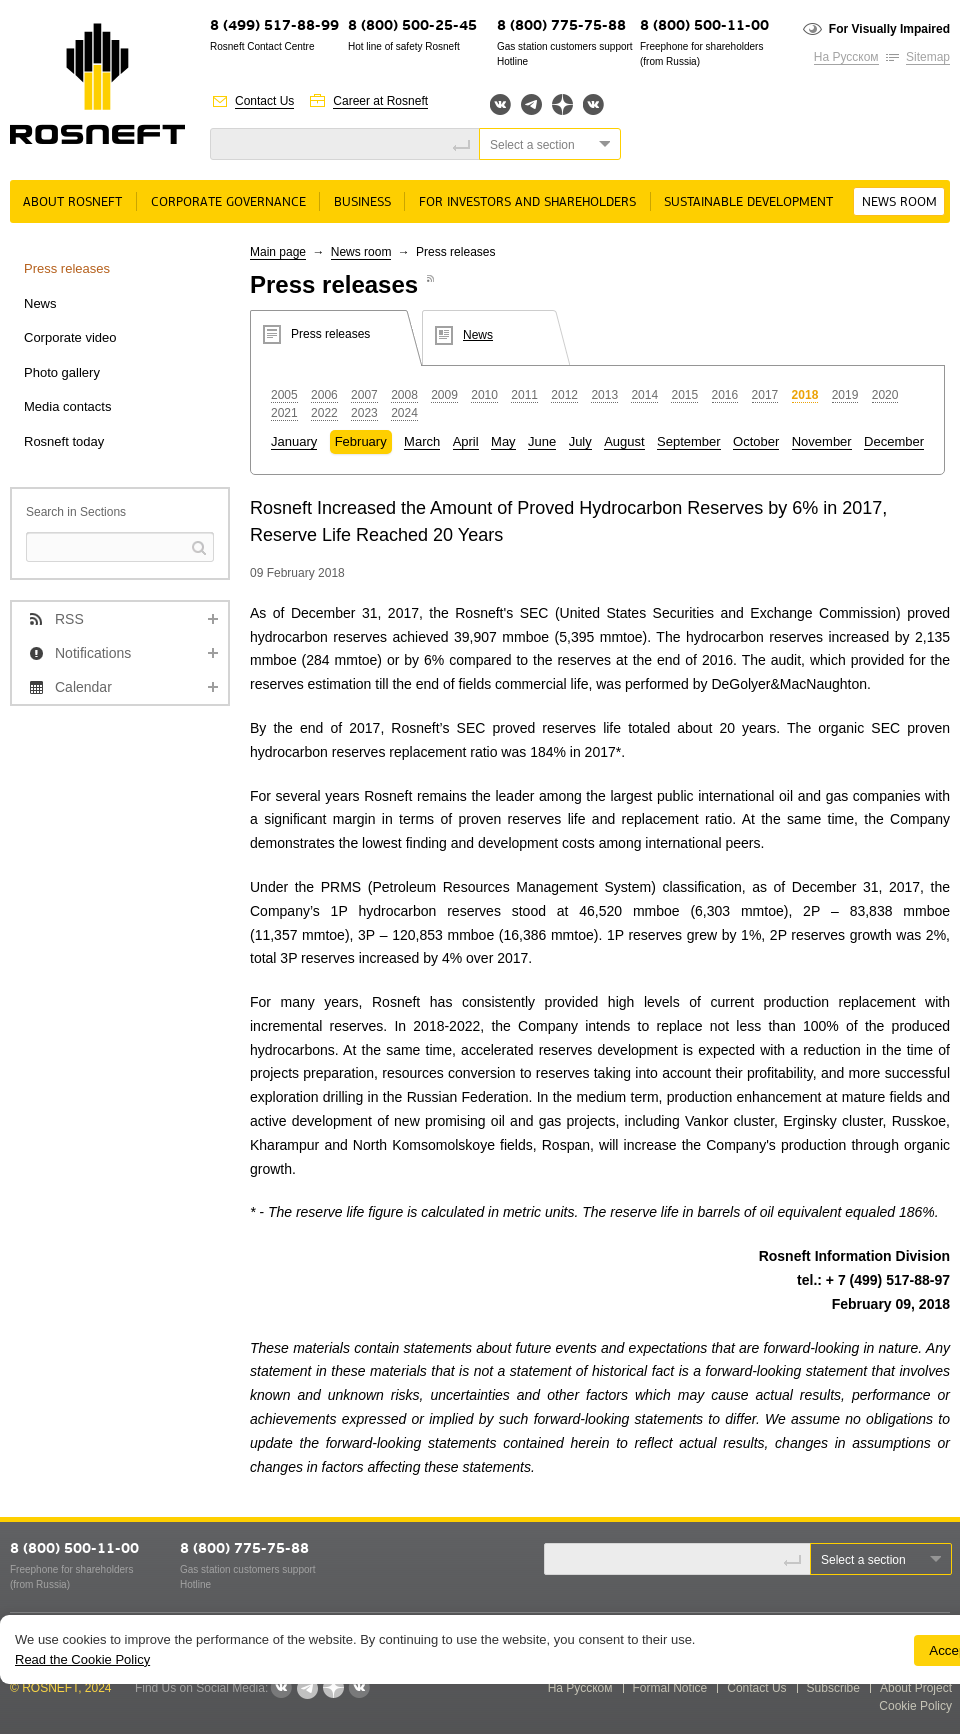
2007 (364, 395)
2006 (324, 395)
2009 (444, 395)
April (466, 441)
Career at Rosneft (380, 101)
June (542, 441)
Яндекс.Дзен (562, 104)
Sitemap (928, 57)
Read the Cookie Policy (82, 1659)
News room (899, 202)
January (294, 441)
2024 (404, 413)
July (580, 441)
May (503, 441)
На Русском (846, 57)
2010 (484, 395)
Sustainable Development (748, 202)
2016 (725, 395)
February (361, 441)
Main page (278, 252)
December (894, 441)
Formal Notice (670, 1688)
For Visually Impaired (889, 29)
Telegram (531, 104)
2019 (845, 395)
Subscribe (833, 1688)
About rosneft (72, 202)
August (624, 441)
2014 (644, 395)
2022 (324, 413)
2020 (885, 395)
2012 (564, 395)
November (822, 441)
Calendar (83, 687)
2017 (765, 395)
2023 (364, 413)
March (422, 441)
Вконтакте (500, 104)
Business (362, 202)
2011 (524, 395)
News (40, 303)
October (756, 441)
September (689, 441)
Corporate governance (228, 202)
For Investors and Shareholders (527, 202)
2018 (805, 395)
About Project (916, 1688)
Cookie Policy (915, 1706)
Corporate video (70, 337)
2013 (604, 395)
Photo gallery (62, 372)
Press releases (67, 268)
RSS (69, 619)
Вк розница (593, 105)
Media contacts (67, 406)
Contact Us (264, 101)
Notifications (93, 653)
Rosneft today (64, 441)
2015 (684, 395)
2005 (284, 395)
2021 (284, 413)
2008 (404, 395)
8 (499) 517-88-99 (274, 26)
